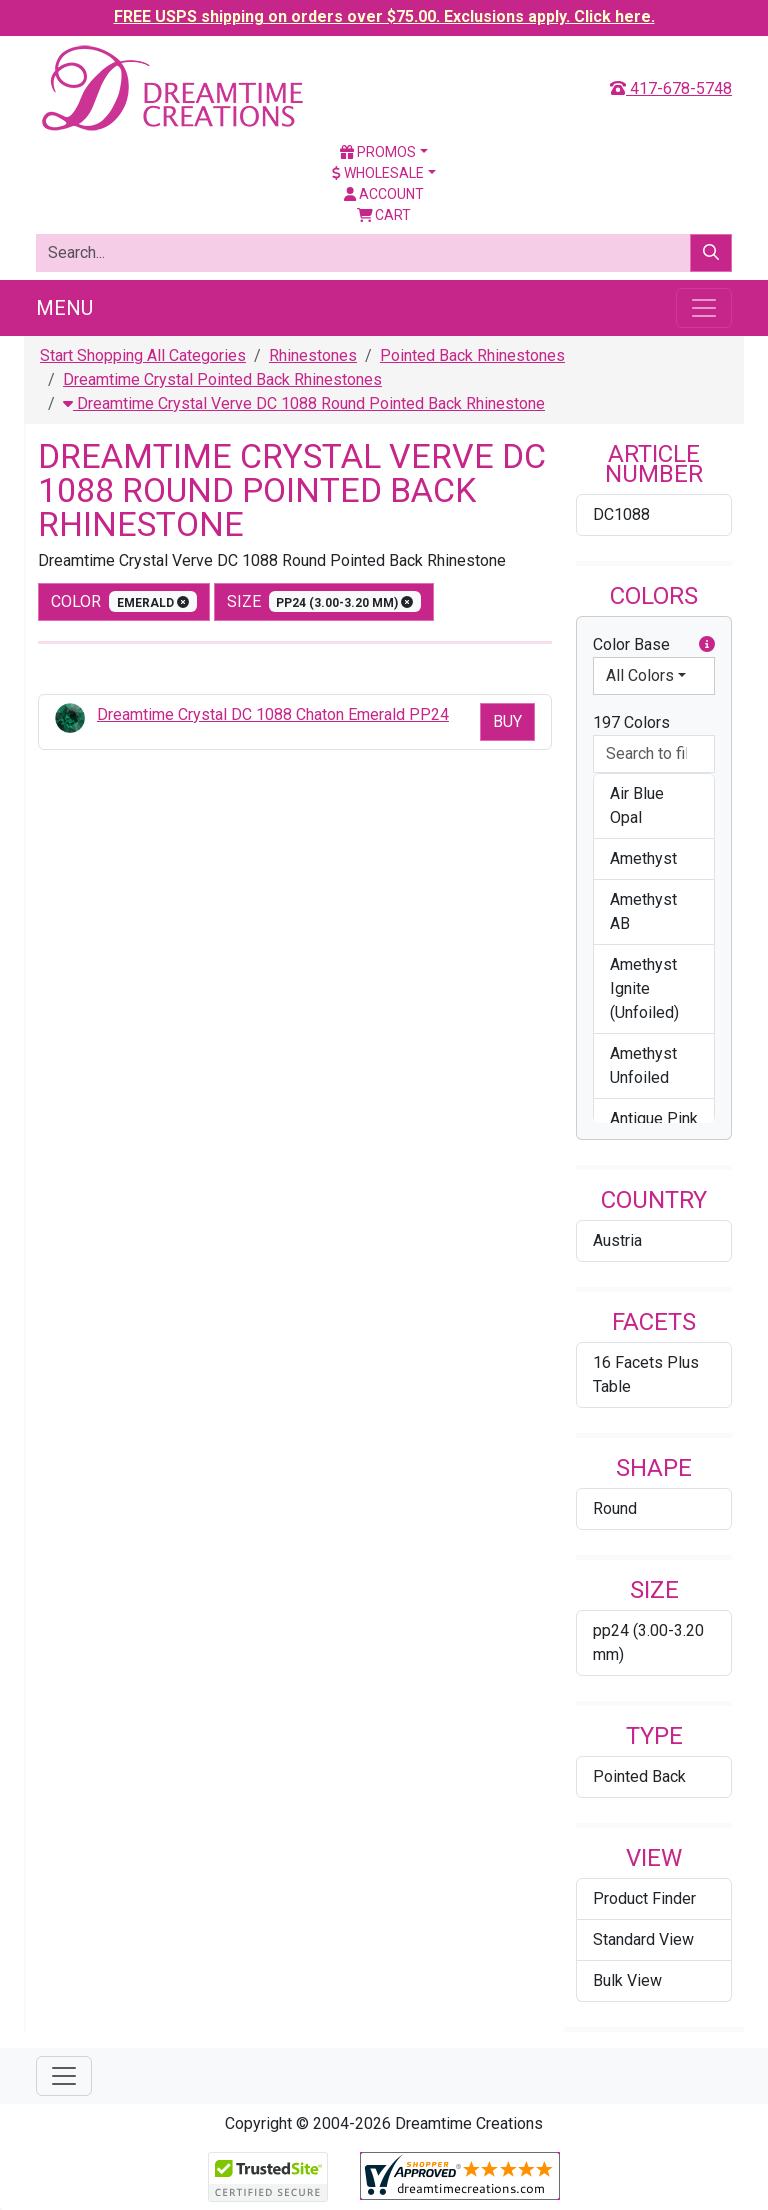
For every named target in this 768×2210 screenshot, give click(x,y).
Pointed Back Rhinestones (472, 355)
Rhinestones (313, 355)
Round (615, 1508)
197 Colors (631, 722)
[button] (707, 645)
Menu (64, 308)
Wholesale (378, 173)
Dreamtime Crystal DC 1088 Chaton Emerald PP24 (273, 714)
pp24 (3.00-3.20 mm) (648, 1642)
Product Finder (644, 1898)
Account (384, 194)
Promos (378, 152)
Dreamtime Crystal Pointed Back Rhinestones (222, 379)
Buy (507, 721)
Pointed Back (639, 1776)
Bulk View (627, 1980)
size (324, 601)
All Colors (640, 675)
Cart (384, 215)
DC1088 (621, 514)
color (124, 601)
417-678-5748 (671, 88)
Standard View (643, 1939)
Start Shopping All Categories (143, 355)
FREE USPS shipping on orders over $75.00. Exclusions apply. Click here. (384, 16)
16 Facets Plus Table (646, 1374)
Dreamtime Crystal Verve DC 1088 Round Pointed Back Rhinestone (304, 403)
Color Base (654, 645)
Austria (617, 1240)
